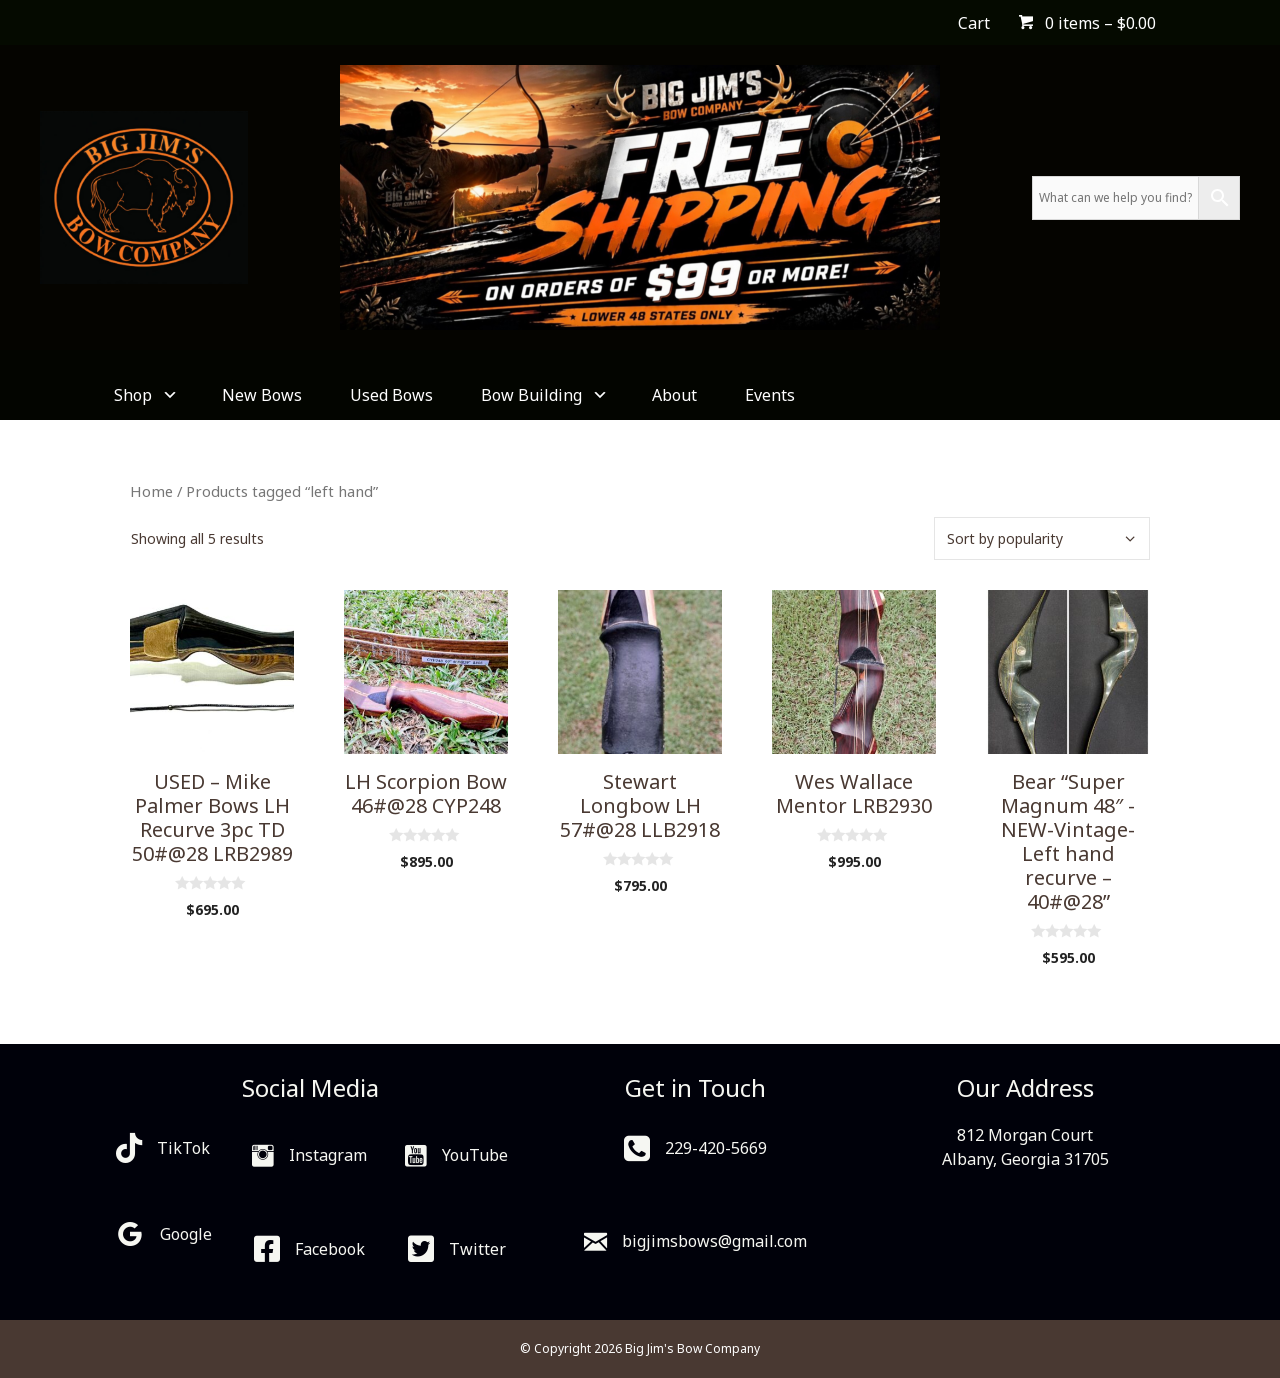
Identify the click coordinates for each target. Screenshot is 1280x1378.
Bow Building (542, 395)
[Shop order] (1042, 538)
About (674, 395)
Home (151, 491)
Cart (974, 23)
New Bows (262, 395)
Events (770, 395)
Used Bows (391, 395)
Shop (144, 395)
